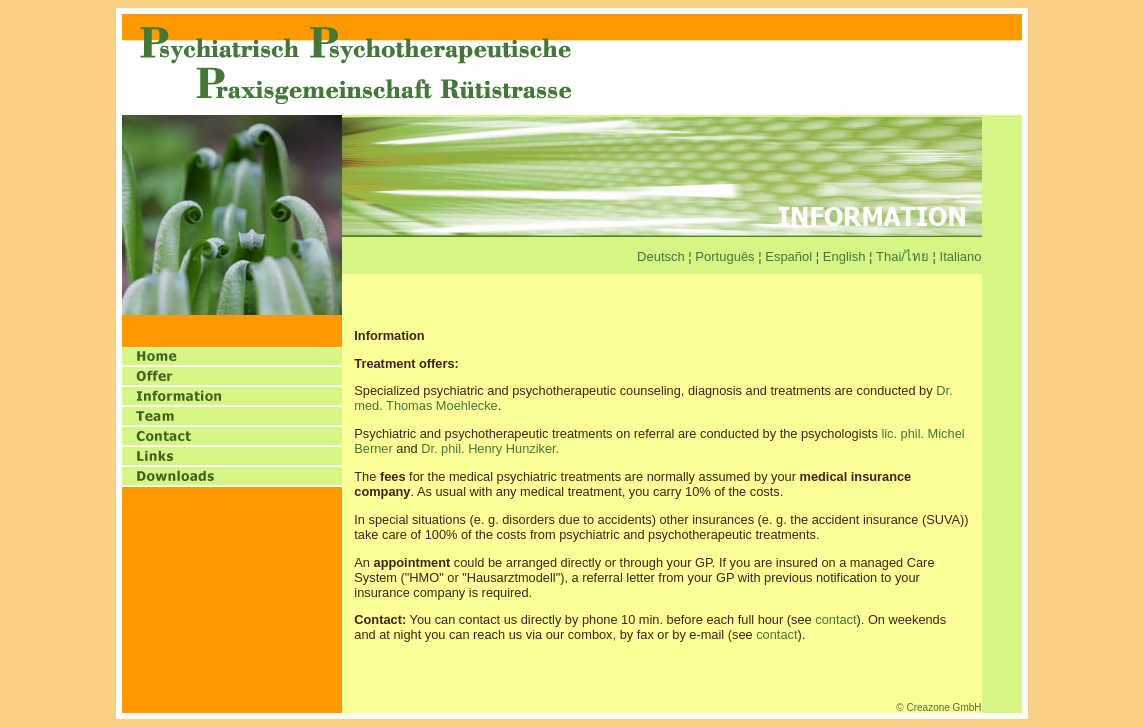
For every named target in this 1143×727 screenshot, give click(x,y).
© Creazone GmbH (938, 707)
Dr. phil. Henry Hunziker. (490, 448)
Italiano (961, 256)
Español (790, 256)
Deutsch (661, 256)
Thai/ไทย (902, 256)
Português (724, 256)
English (846, 256)
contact (835, 619)
